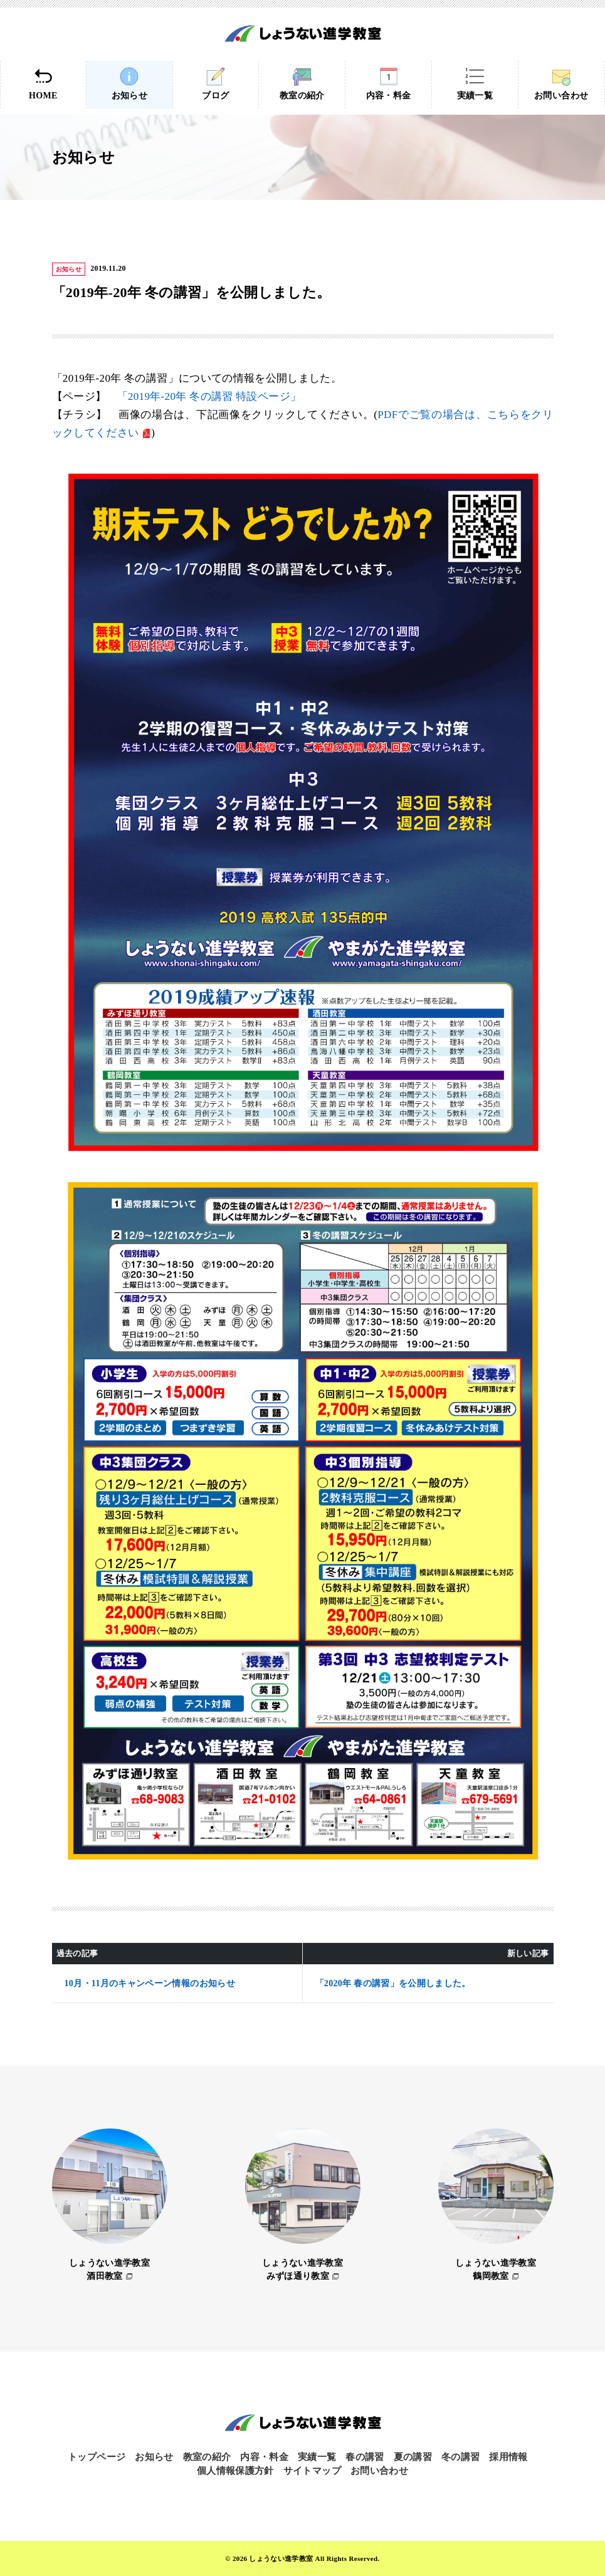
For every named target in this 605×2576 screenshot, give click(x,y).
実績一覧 (475, 83)
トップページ (96, 2457)
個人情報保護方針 (235, 2471)
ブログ (216, 83)
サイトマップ (312, 2471)
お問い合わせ (561, 83)
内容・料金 (388, 83)
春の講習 (364, 2457)
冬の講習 (460, 2457)
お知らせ (129, 83)
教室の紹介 (302, 83)
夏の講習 (413, 2457)
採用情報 (508, 2457)
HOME (43, 83)
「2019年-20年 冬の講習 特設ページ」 (209, 396)
